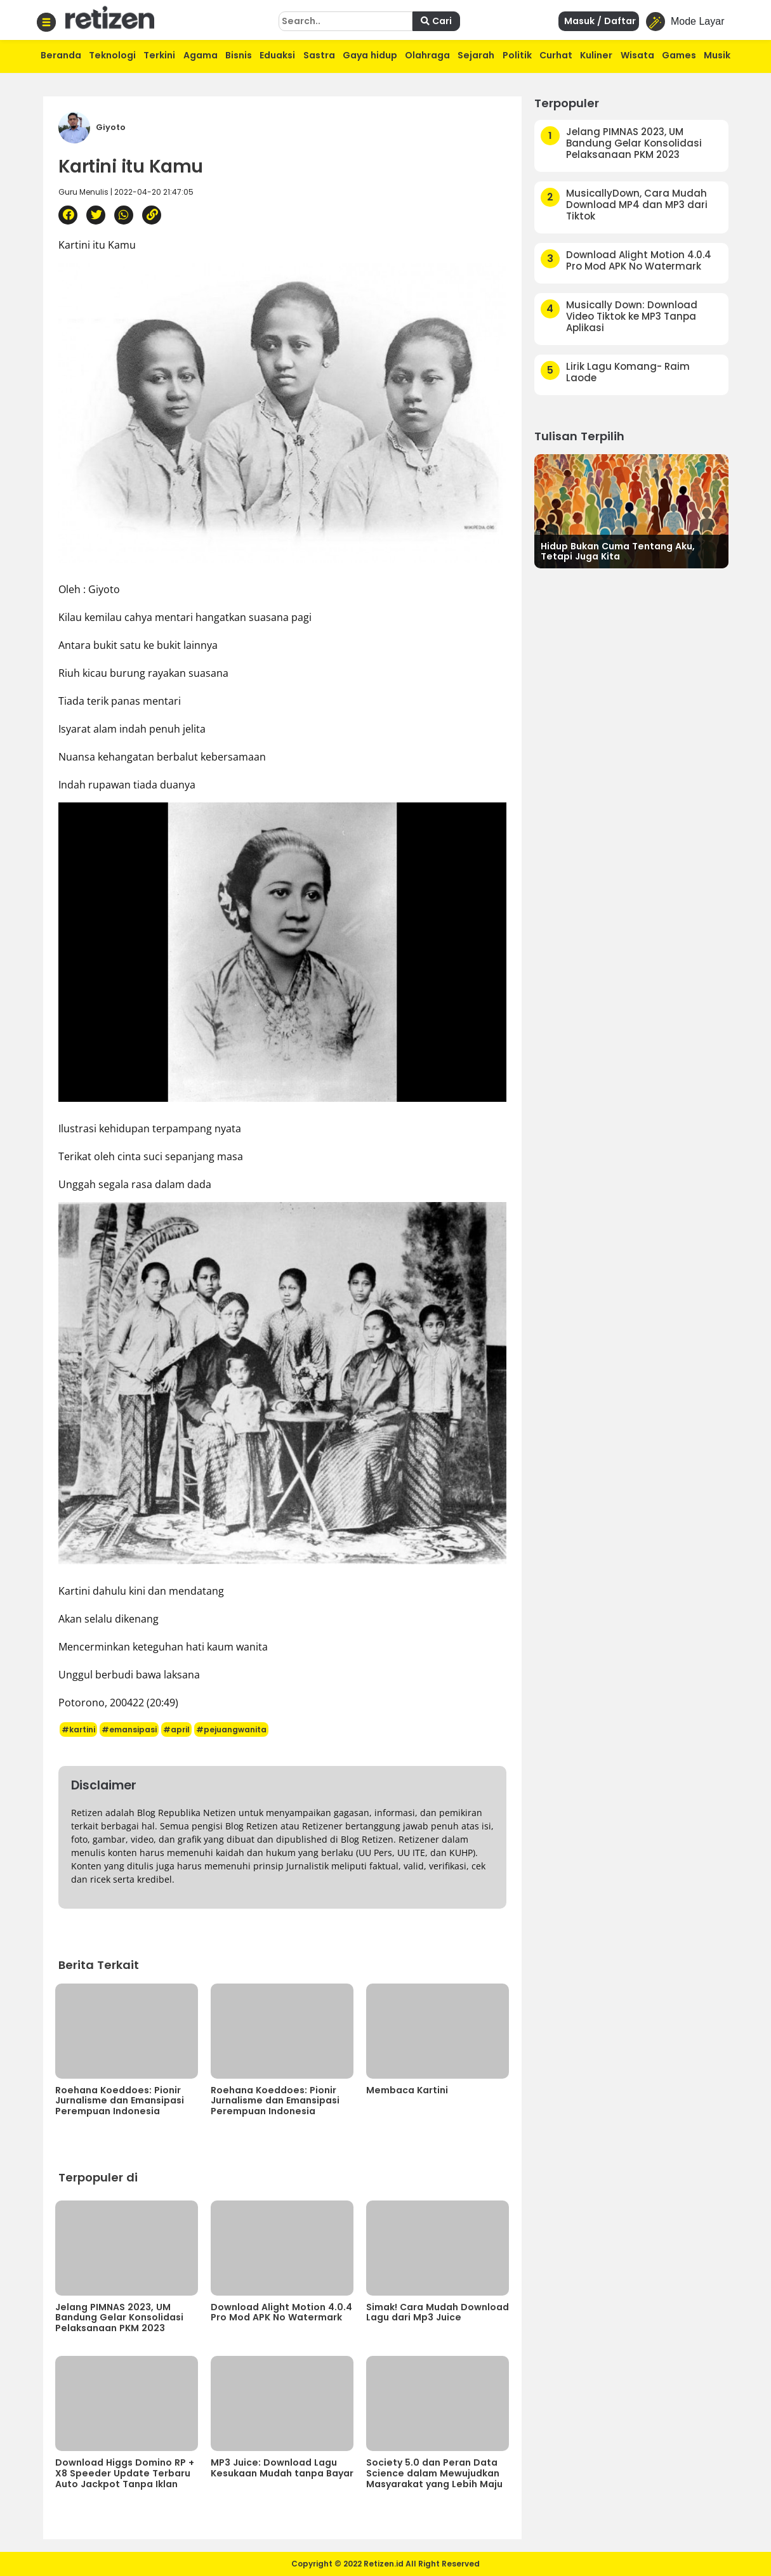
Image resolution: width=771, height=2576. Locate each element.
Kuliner (596, 55)
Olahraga (427, 55)
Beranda (61, 55)
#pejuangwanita (231, 1729)
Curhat (555, 55)
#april (176, 1729)
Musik (717, 55)
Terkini (159, 55)
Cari (436, 21)
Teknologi (112, 55)
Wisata (637, 55)
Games (679, 55)
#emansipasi (129, 1729)
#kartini (78, 1729)
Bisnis (238, 55)
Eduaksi (277, 55)
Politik (517, 55)
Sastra (319, 55)
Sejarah (476, 55)
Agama (200, 55)
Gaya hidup (370, 55)
